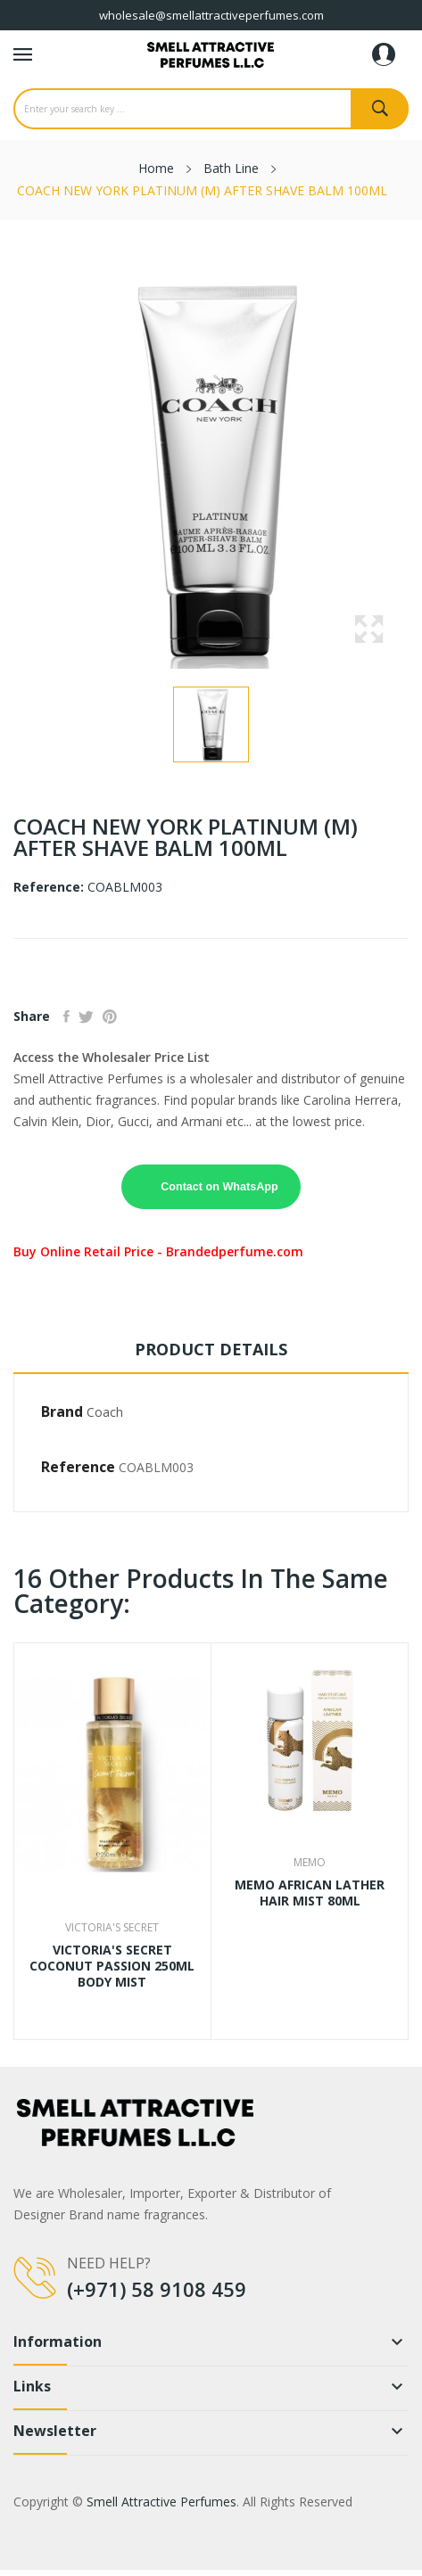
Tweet (86, 1016)
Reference (78, 1467)
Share (66, 1016)
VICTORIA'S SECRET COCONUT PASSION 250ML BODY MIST (111, 1966)
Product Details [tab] (211, 1349)
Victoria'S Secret (112, 1927)
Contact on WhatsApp (219, 1187)
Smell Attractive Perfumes (161, 2501)
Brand (62, 1411)
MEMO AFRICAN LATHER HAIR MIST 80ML (310, 1893)
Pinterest (109, 1016)
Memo (310, 1862)
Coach (105, 1411)
